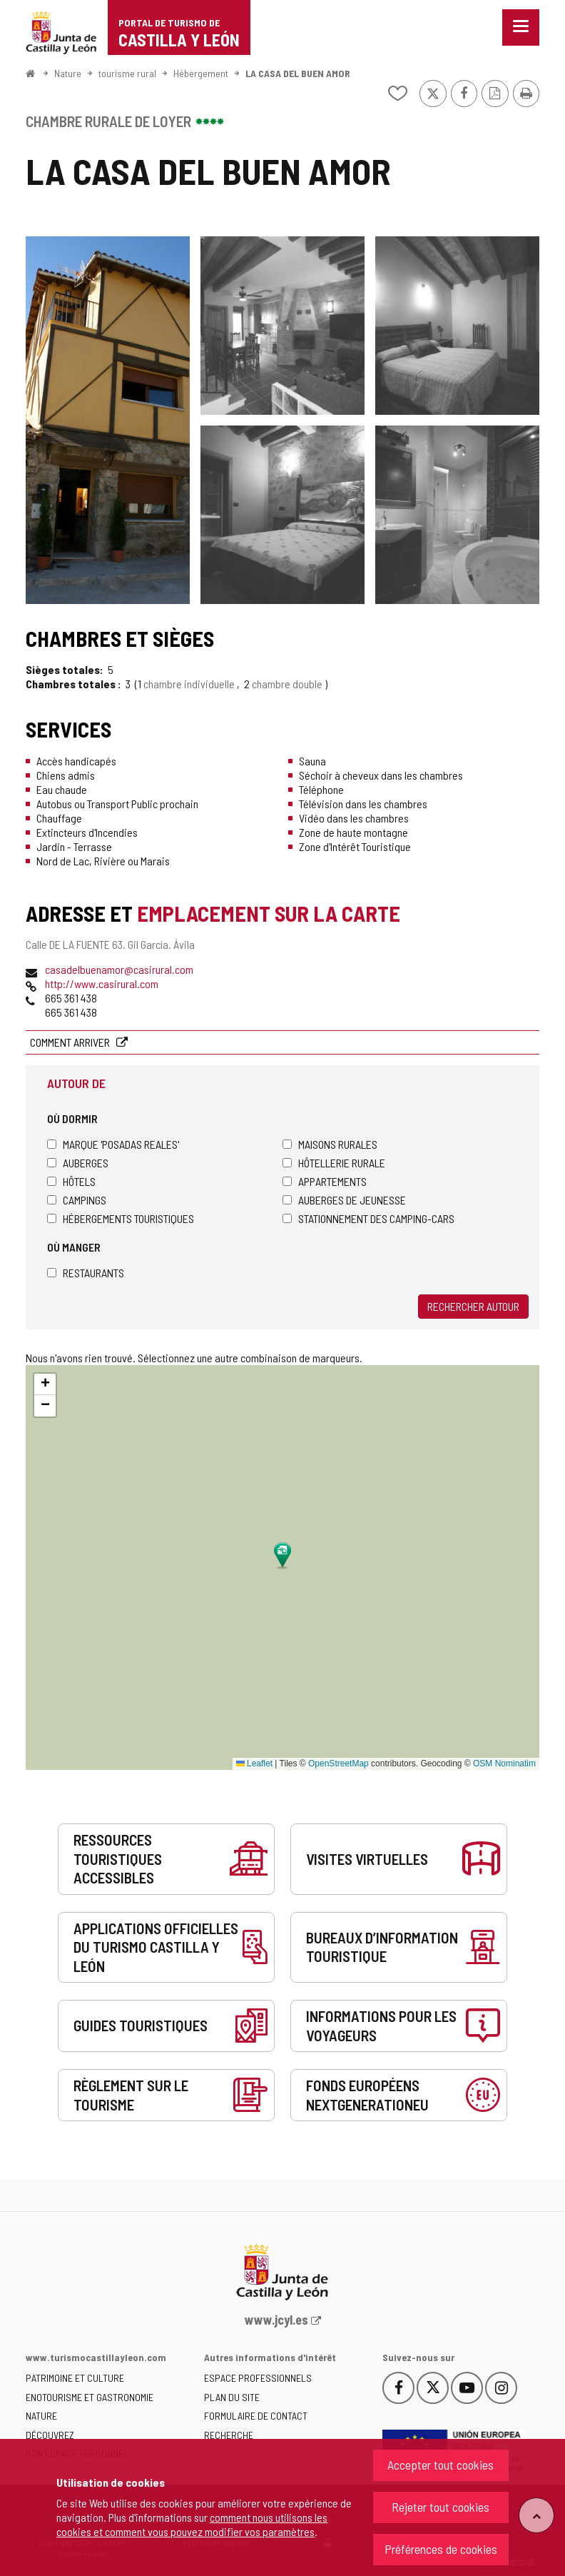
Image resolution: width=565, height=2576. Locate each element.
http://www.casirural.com (101, 983)
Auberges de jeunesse (344, 1200)
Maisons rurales (329, 1144)
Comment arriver (71, 1042)
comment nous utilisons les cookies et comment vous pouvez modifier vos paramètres (191, 2524)
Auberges (77, 1162)
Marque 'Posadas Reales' (113, 1144)
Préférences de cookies (441, 2549)
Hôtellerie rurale (333, 1162)
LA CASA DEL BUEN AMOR (297, 73)
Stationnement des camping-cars (368, 1218)
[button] (45, 1384)
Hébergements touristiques (120, 1218)
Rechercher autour (473, 1306)
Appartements (324, 1181)
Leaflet (254, 1764)
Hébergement (200, 73)
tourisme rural (127, 73)
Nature (67, 73)
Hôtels (71, 1181)
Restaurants (85, 1272)
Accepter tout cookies (440, 2464)
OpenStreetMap (338, 1764)
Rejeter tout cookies (440, 2507)
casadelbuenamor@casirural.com (119, 969)
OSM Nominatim (504, 1764)
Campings (76, 1200)
